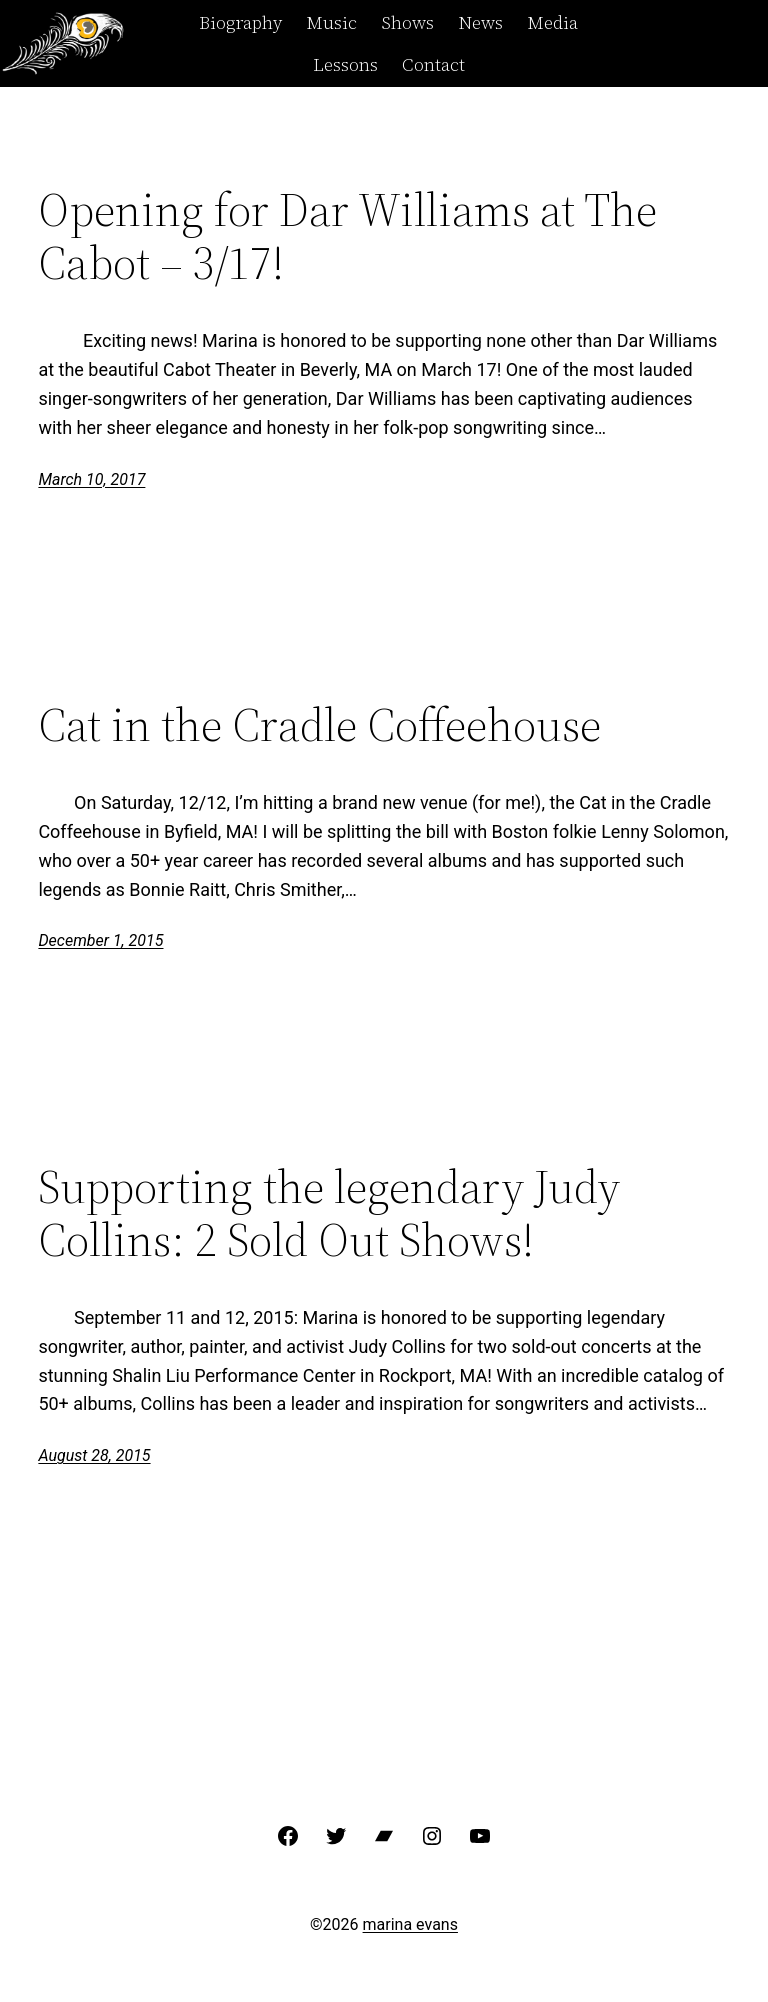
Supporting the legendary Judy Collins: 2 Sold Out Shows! (329, 1213)
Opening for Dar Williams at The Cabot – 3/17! (347, 236)
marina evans (410, 1924)
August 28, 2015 (94, 1455)
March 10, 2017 (91, 479)
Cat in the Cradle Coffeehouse (319, 724)
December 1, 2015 (100, 940)
